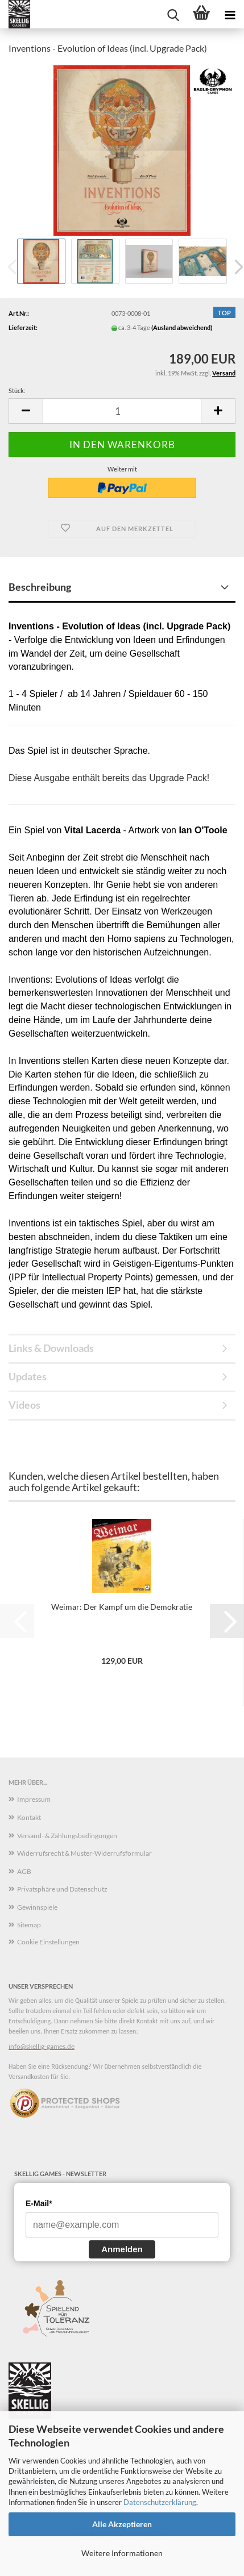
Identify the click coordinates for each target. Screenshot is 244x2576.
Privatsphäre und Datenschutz (62, 1889)
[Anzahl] (122, 411)
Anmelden (122, 2249)
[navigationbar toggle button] (230, 14)
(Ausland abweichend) (181, 327)
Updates (28, 1376)
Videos (24, 1404)
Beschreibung (40, 587)
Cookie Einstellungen (48, 1942)
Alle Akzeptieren (122, 2524)
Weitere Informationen (122, 2553)
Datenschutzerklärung (159, 2502)
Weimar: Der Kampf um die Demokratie (121, 1606)
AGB (24, 1871)
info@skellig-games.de (42, 2046)
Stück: (17, 390)
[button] (26, 411)
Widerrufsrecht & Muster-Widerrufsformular (84, 1853)
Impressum (34, 1799)
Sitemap (29, 1924)
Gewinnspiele (37, 1907)
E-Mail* (39, 2203)
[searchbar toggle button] (173, 14)
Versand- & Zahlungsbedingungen (67, 1835)
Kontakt (29, 1817)
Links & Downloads (51, 1348)
